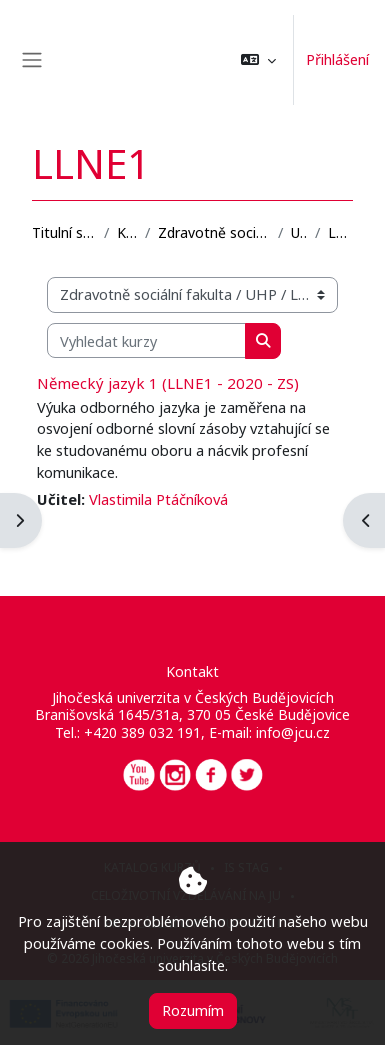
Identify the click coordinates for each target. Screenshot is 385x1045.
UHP (298, 232)
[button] (258, 60)
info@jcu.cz (293, 732)
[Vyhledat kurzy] (146, 341)
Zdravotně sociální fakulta (214, 232)
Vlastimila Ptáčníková (158, 499)
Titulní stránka (64, 232)
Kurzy (127, 232)
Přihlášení (337, 59)
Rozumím (193, 1010)
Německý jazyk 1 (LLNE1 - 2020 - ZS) (168, 383)
